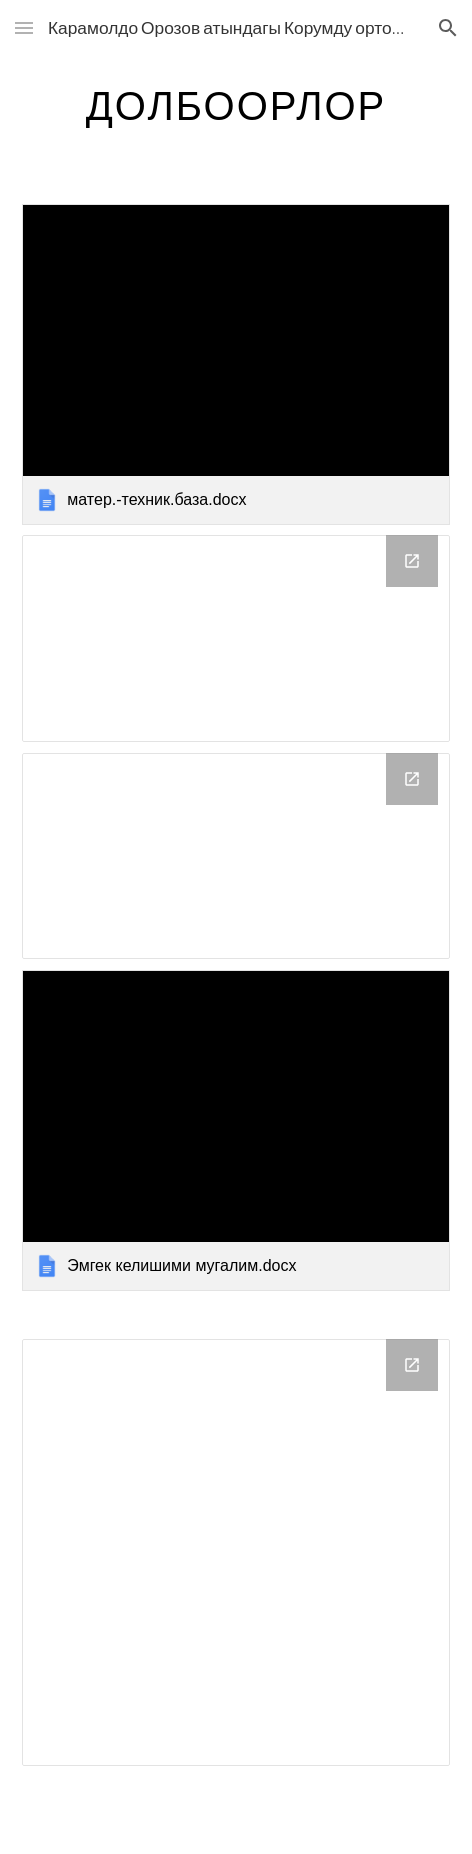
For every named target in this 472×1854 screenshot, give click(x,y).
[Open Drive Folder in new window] (412, 1365)
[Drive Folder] (235, 1552)
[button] (24, 27)
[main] (235, 105)
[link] (235, 364)
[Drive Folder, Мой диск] (235, 638)
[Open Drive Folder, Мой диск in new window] (412, 561)
